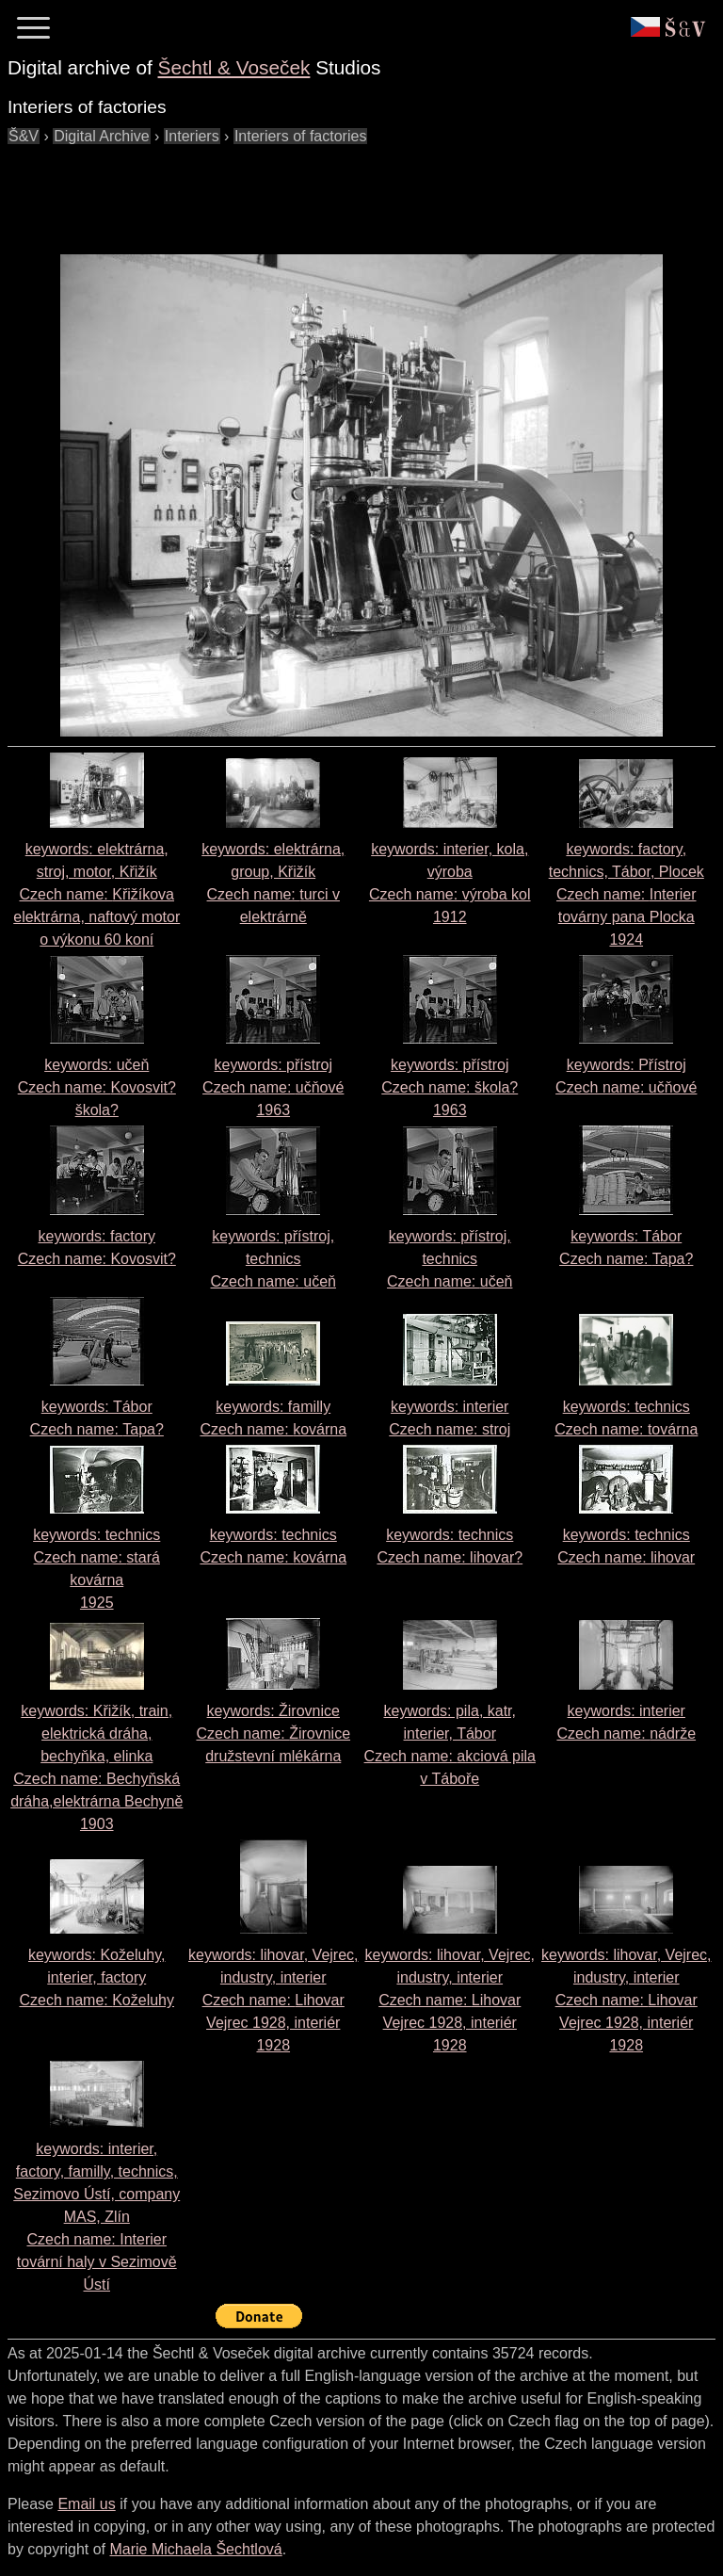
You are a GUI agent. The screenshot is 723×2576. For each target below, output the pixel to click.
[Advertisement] (350, 190)
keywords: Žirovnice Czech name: (273, 1733)
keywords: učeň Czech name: (97, 1087)
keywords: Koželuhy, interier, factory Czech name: (96, 1977)
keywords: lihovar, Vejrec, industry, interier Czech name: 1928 (273, 2000)
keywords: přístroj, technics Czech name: (273, 1258)
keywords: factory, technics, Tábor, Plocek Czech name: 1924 (626, 894)
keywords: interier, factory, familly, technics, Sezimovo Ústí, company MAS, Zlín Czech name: (96, 2216)
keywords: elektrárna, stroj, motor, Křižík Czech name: (96, 894)
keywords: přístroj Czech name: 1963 (273, 1087)
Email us (86, 2504)
